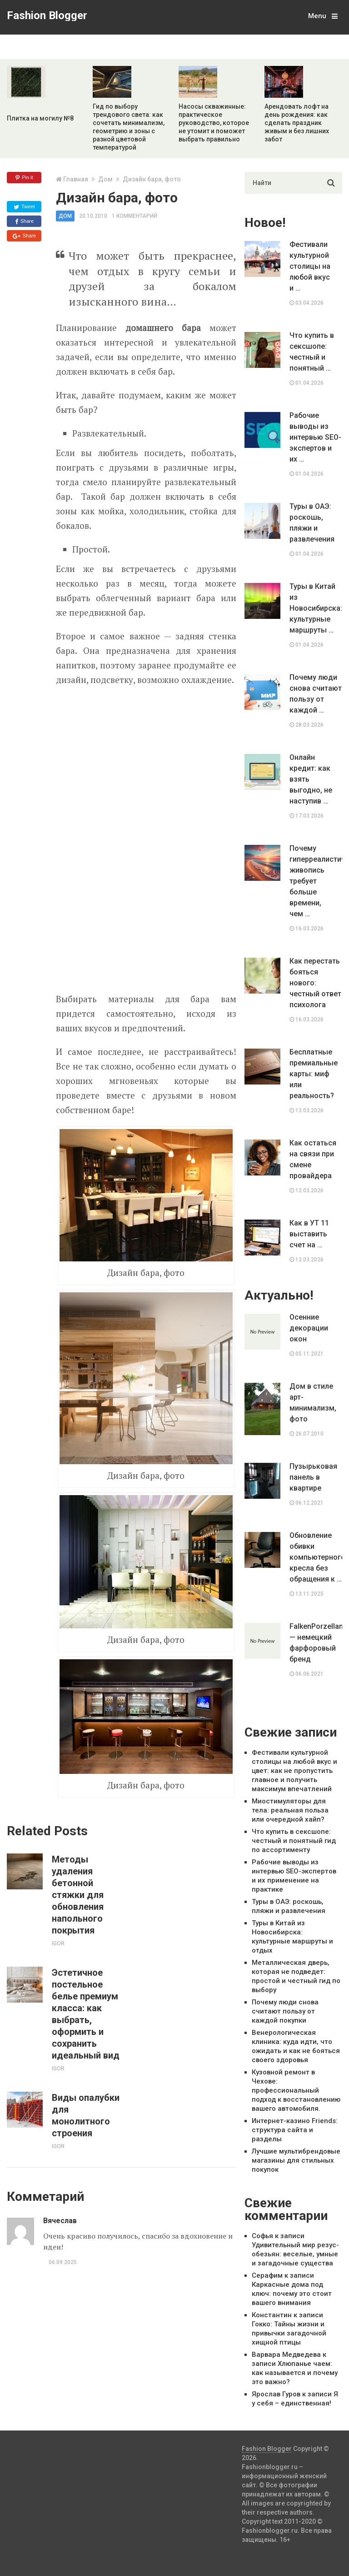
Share (24, 221)
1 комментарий (134, 216)
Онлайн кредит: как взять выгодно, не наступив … (310, 779)
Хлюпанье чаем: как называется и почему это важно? (295, 2373)
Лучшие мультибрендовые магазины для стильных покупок (296, 2160)
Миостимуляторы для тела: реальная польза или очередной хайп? (290, 1810)
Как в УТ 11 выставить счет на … (309, 1234)
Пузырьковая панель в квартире (313, 1477)
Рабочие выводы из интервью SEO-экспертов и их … (315, 437)
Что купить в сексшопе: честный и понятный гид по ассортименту (294, 1841)
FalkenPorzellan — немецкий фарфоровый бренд (315, 1642)
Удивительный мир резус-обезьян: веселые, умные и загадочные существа (295, 2254)
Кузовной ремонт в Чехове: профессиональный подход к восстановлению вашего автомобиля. (296, 2090)
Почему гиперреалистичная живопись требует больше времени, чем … (315, 881)
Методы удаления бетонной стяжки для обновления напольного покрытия (78, 1895)
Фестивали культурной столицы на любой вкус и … (309, 266)
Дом (105, 179)
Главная (75, 179)
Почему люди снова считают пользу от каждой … (315, 693)
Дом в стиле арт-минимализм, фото (312, 1402)
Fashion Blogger (47, 15)
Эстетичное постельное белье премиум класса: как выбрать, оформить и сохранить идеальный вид (86, 2014)
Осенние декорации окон (308, 1328)
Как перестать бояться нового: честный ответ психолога (315, 983)
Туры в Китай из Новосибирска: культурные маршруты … (315, 608)
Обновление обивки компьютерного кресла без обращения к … (315, 1557)
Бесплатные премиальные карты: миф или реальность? (313, 1074)
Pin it (24, 178)
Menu (317, 16)
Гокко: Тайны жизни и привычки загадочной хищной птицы (289, 2333)
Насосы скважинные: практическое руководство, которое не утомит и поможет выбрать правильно (214, 123)
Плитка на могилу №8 (40, 118)
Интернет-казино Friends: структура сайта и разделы (295, 2130)
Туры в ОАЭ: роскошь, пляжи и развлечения (311, 522)
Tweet (24, 207)
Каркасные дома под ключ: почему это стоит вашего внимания (292, 2293)
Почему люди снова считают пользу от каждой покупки (285, 2011)
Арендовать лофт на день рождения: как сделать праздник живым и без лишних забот (296, 123)
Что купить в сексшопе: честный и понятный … (311, 351)
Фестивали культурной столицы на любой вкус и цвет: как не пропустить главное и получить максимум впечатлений (294, 1770)
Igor (58, 1943)
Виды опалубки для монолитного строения (86, 2115)
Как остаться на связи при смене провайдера (312, 1159)
